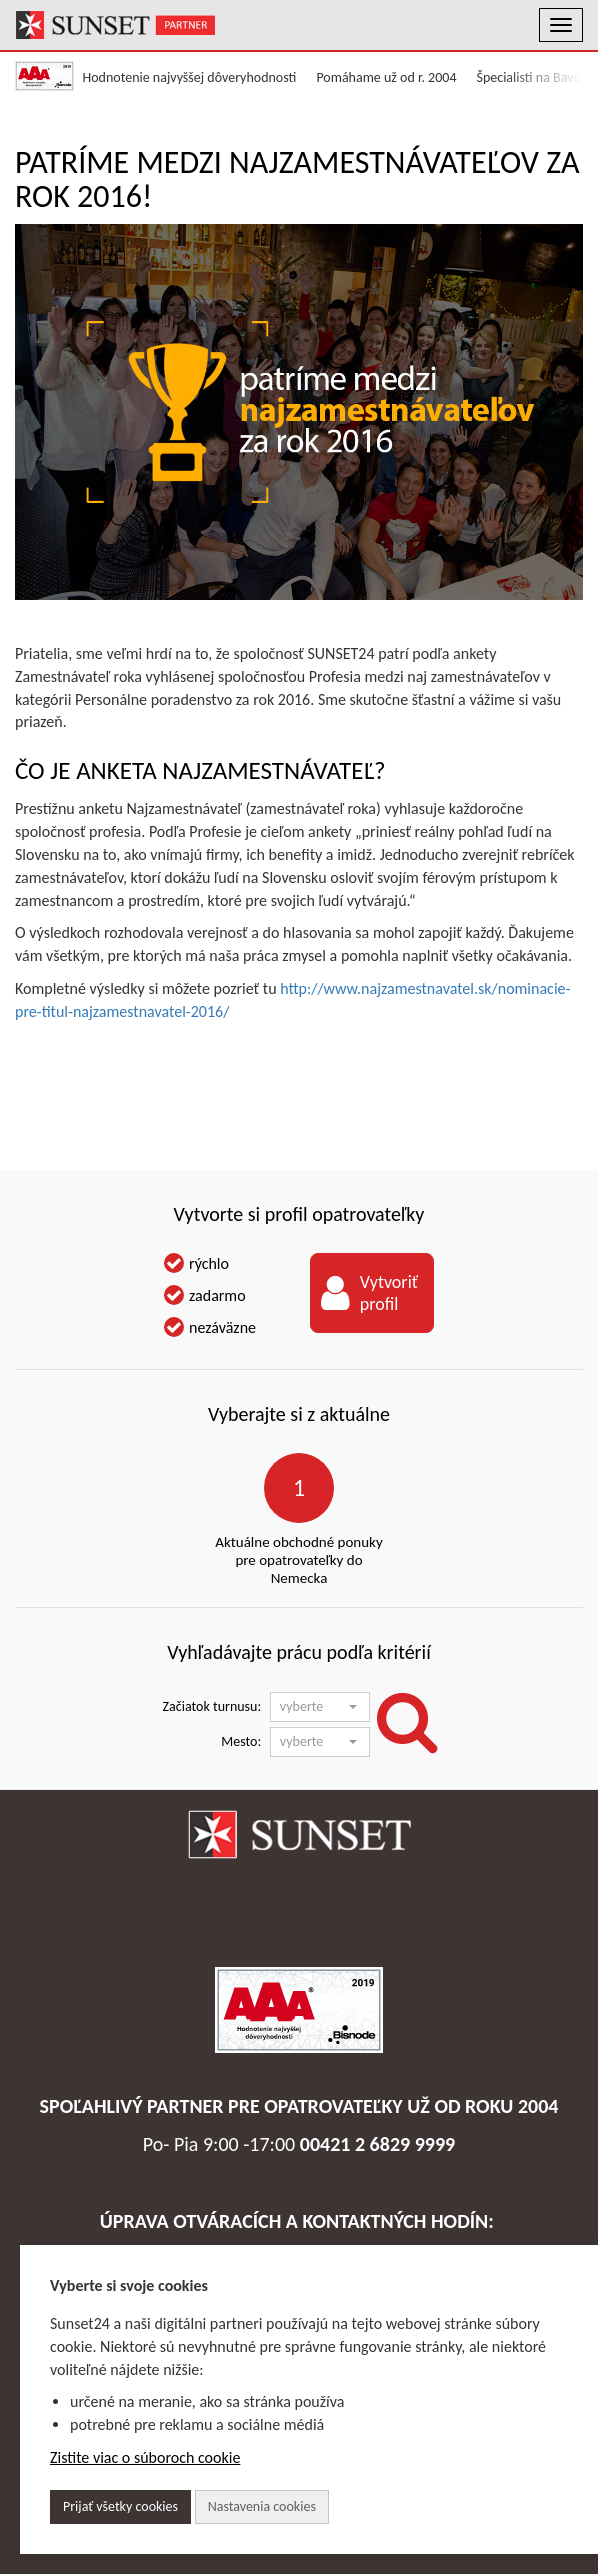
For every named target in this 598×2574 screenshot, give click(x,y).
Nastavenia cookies (262, 2506)
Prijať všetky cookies (120, 2506)
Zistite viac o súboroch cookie (145, 2457)
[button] (320, 1707)
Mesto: (241, 1741)
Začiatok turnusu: (212, 1706)
